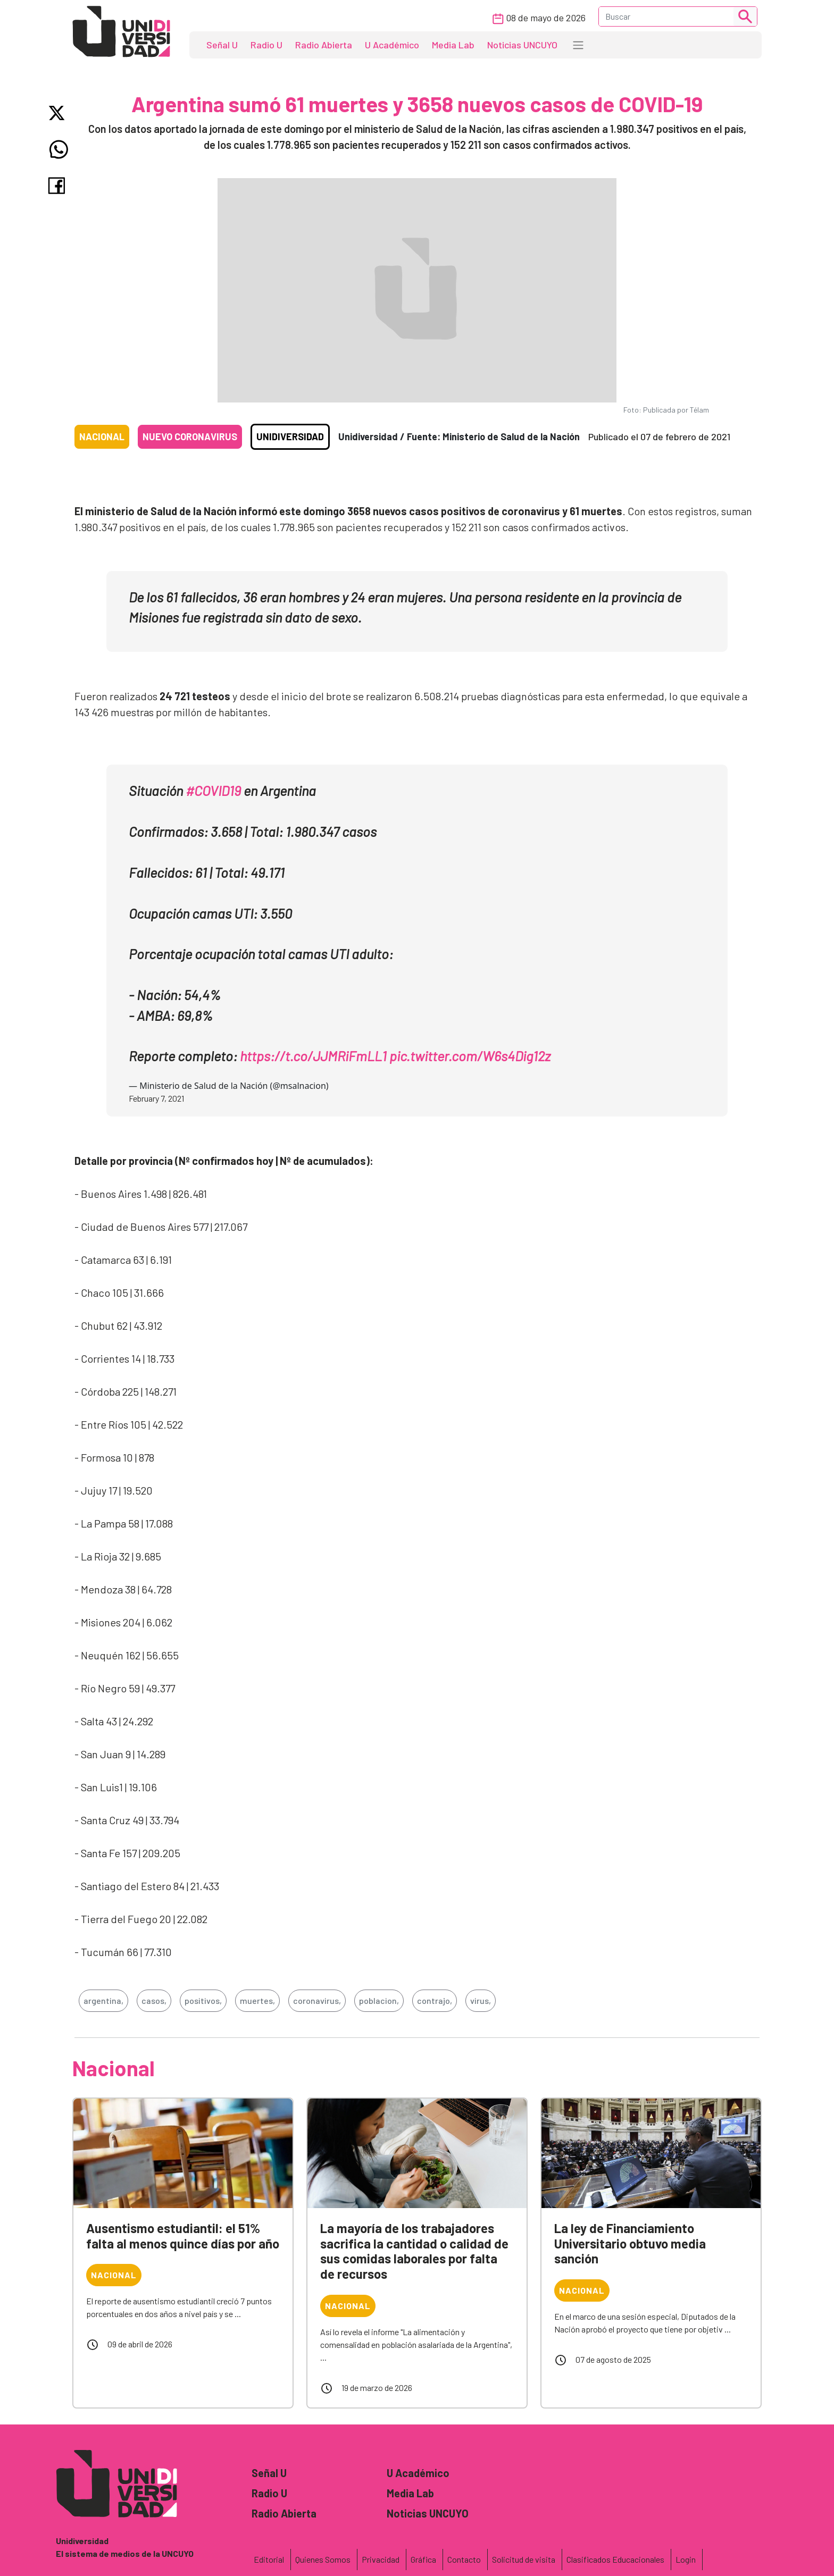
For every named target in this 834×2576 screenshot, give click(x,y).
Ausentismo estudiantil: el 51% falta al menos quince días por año (182, 2235)
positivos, (203, 2000)
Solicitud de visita (523, 2559)
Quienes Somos (323, 2559)
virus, (480, 2000)
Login (685, 2559)
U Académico (392, 45)
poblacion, (379, 2000)
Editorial (269, 2559)
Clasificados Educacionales (615, 2559)
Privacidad (380, 2559)
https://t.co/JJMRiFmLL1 (313, 1055)
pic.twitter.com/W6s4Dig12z (470, 1055)
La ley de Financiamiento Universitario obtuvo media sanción (630, 2243)
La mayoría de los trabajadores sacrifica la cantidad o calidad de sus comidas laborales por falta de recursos (414, 2250)
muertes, (257, 2000)
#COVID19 (213, 790)
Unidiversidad (290, 436)
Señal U (222, 45)
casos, (153, 2000)
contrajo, (434, 2000)
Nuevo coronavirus (190, 436)
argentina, (103, 2000)
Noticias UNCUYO (522, 45)
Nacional (101, 436)
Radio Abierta (323, 45)
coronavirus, (317, 2000)
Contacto (464, 2559)
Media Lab (453, 45)
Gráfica (423, 2559)
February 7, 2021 (156, 1098)
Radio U (266, 45)
